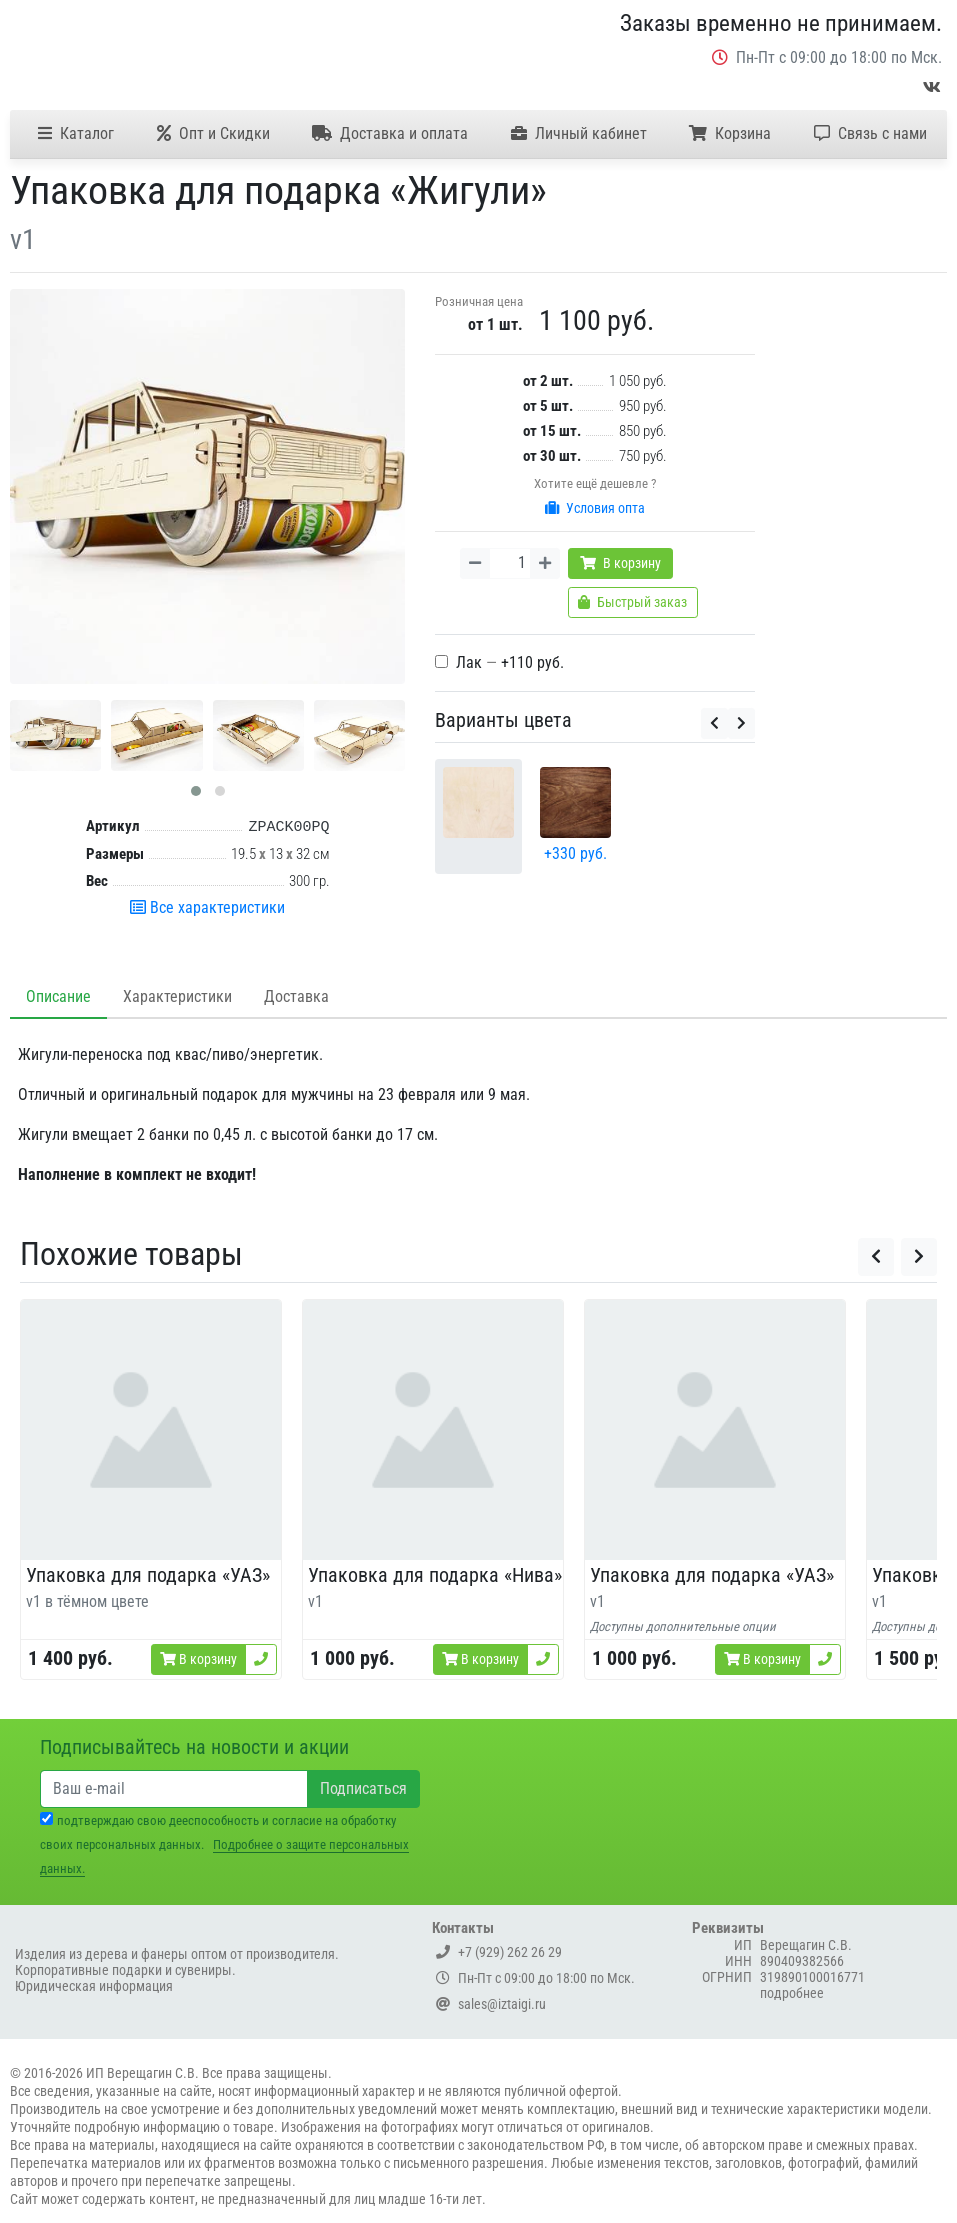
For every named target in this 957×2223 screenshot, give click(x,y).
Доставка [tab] (296, 996)
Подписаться (363, 1788)
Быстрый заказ (632, 602)
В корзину (620, 563)
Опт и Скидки (213, 133)
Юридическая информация (94, 1986)
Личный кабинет (579, 133)
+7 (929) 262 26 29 (499, 1952)
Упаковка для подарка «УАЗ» (148, 1575)
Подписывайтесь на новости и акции (194, 1747)
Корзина (730, 133)
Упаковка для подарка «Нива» (435, 1575)
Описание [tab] (58, 996)
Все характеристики (207, 907)
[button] (196, 791)
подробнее (792, 1993)
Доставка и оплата (390, 133)
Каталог (76, 133)
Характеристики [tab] (177, 996)
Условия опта (595, 508)
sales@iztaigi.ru (491, 2004)
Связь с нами (870, 133)
